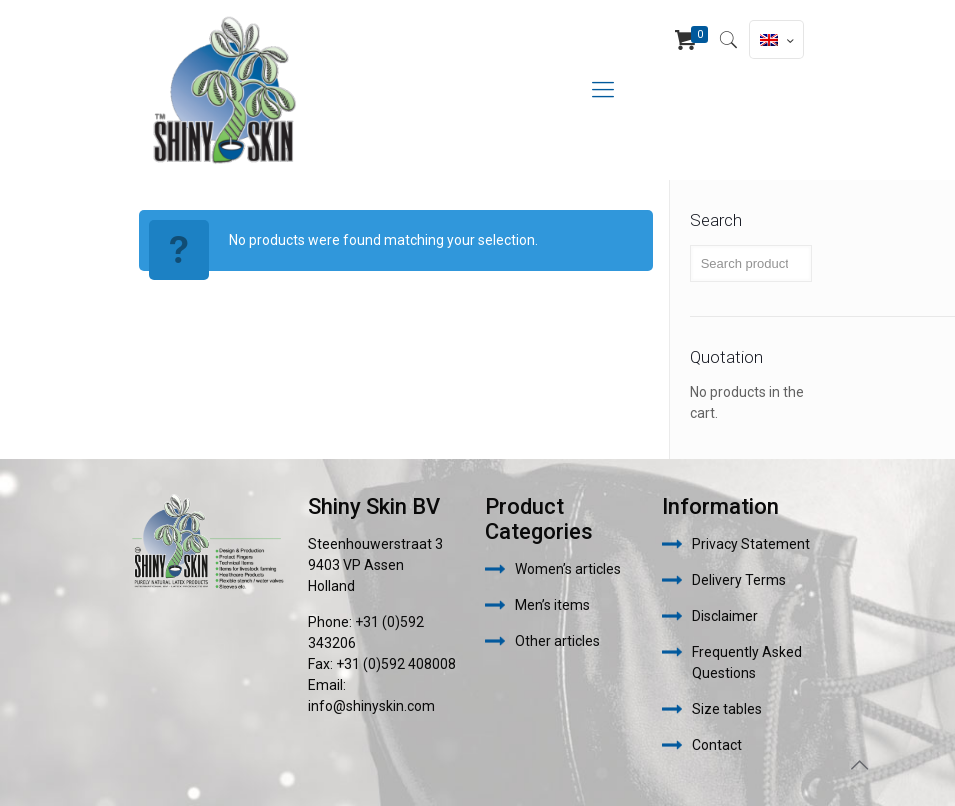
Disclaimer (725, 616)
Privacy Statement (751, 544)
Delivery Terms (739, 580)
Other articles (557, 641)
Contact (717, 745)
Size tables (727, 709)
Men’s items (552, 605)
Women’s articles (568, 569)
